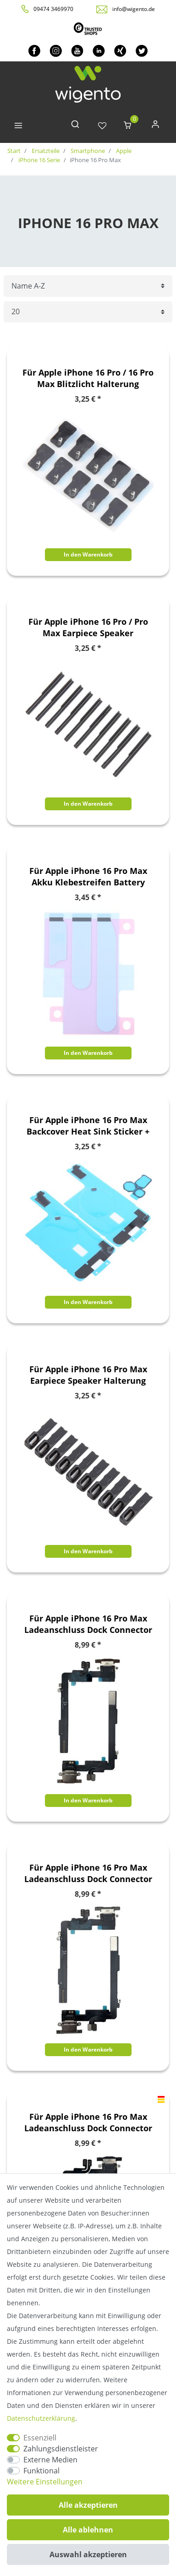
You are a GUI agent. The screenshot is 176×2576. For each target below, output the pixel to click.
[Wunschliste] (102, 126)
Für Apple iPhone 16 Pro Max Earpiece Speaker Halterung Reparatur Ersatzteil (88, 1375)
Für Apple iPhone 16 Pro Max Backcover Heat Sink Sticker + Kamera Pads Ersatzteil (88, 1125)
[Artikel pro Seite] (88, 312)
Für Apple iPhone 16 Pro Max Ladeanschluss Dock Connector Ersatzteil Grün (88, 1873)
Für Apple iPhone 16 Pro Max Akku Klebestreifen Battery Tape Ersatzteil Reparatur (88, 876)
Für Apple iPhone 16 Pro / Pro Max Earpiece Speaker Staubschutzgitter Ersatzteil (88, 627)
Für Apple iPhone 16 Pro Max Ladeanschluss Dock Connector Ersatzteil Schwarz (88, 2122)
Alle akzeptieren (88, 2505)
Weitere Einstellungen (44, 2482)
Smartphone (87, 151)
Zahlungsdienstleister (60, 2449)
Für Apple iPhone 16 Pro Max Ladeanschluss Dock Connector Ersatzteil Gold (88, 1624)
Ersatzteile (45, 151)
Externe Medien (50, 2460)
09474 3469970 (53, 9)
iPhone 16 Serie (38, 160)
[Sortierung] (88, 286)
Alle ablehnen (88, 2530)
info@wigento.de (133, 9)
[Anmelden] (155, 126)
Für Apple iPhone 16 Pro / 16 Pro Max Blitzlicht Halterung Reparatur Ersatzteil (88, 378)
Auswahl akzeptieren (88, 2554)
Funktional (41, 2471)
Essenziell (39, 2438)
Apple (123, 151)
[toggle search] (75, 126)
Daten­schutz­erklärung (41, 2418)
